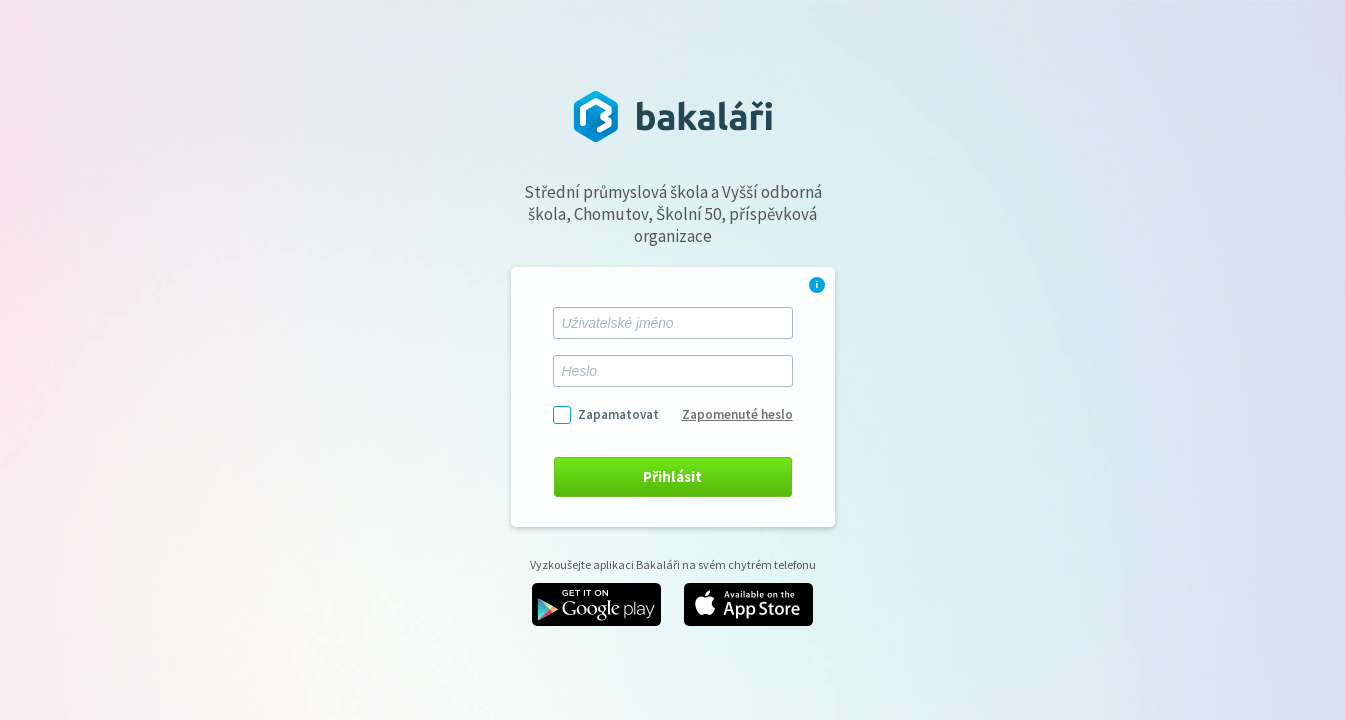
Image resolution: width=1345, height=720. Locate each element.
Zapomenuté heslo (737, 414)
